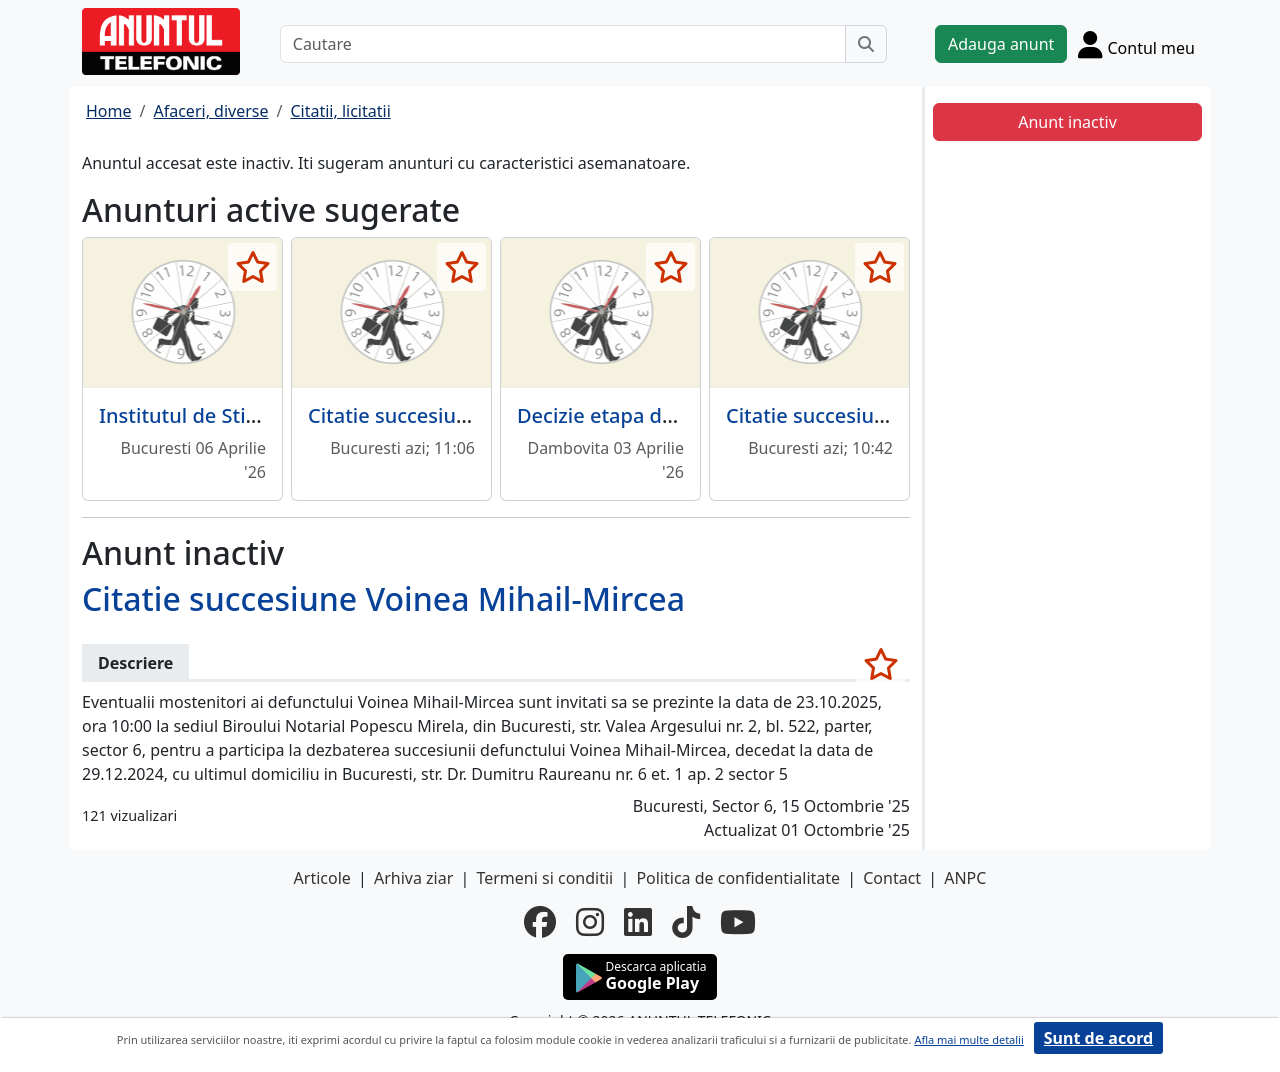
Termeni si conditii (544, 878)
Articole (322, 878)
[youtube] (738, 922)
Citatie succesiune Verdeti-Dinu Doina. (490, 415)
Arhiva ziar (413, 878)
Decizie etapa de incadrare (643, 415)
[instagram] (590, 922)
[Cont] (1136, 44)
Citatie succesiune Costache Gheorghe (908, 415)
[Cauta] (866, 44)
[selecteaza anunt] (252, 267)
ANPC (965, 878)
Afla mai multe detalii (968, 1039)
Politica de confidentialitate (738, 878)
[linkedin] (638, 922)
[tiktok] (686, 922)
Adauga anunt (1001, 44)
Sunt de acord (1098, 1038)
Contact (892, 878)
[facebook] (540, 922)
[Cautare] (563, 44)
